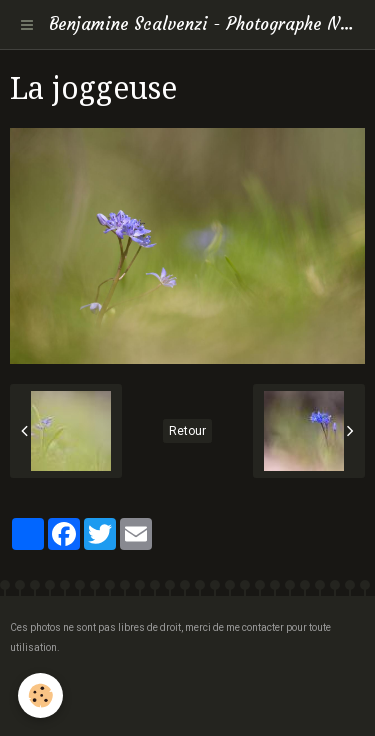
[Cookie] (40, 695)
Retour (187, 431)
